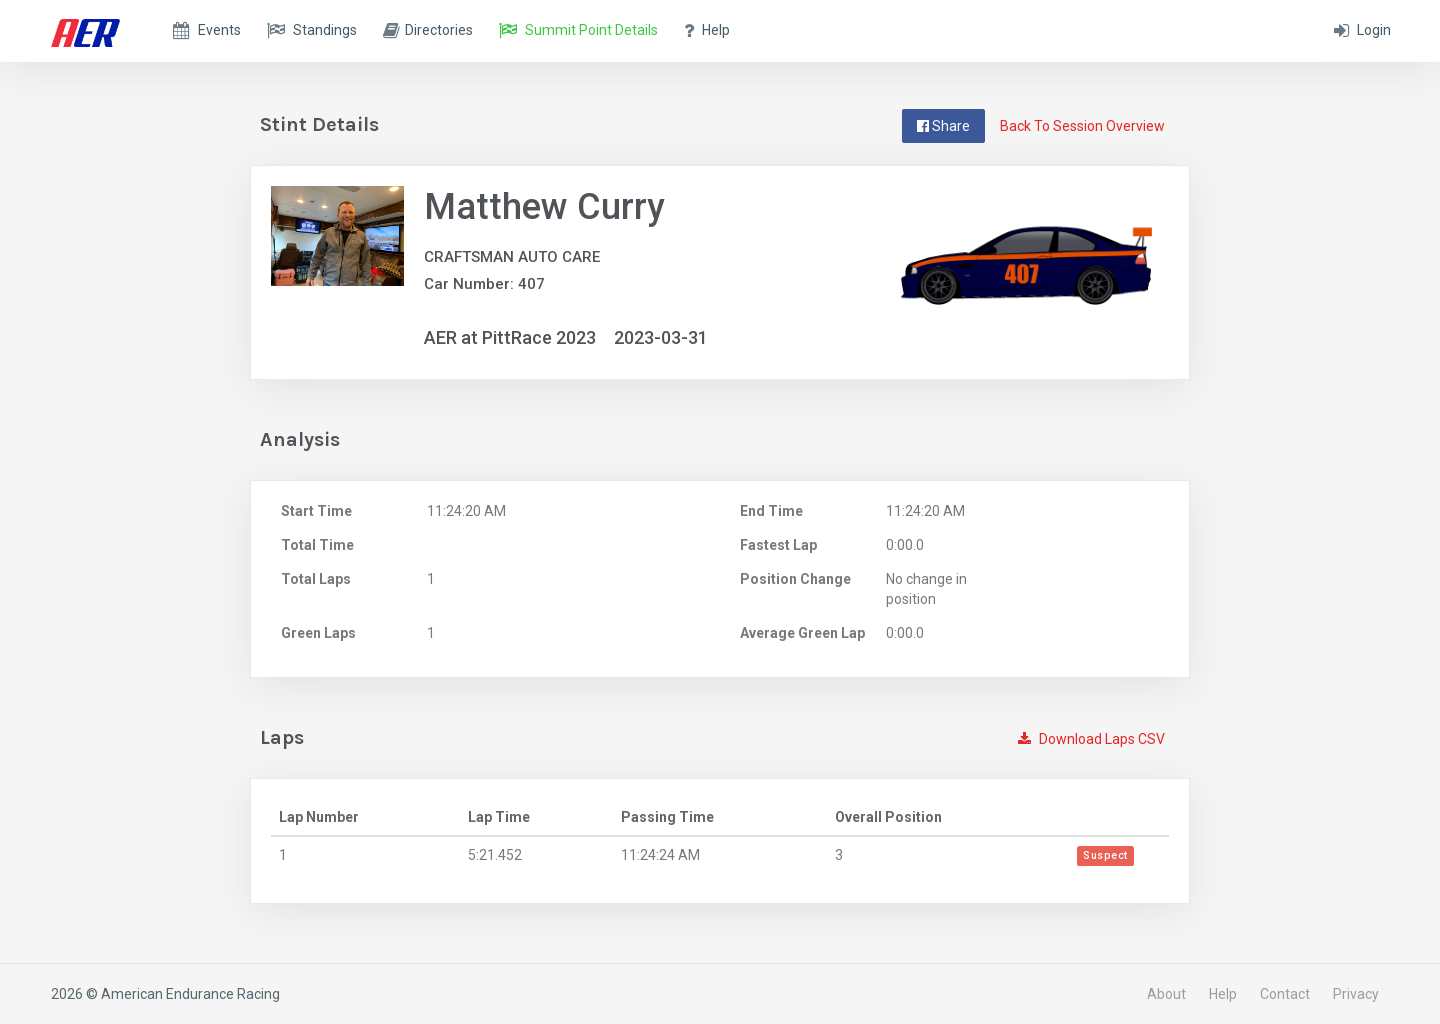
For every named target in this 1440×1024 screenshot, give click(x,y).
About (1166, 994)
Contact (1285, 994)
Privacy (1356, 994)
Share (943, 126)
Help (1223, 994)
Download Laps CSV (1091, 739)
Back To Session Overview (1082, 126)
